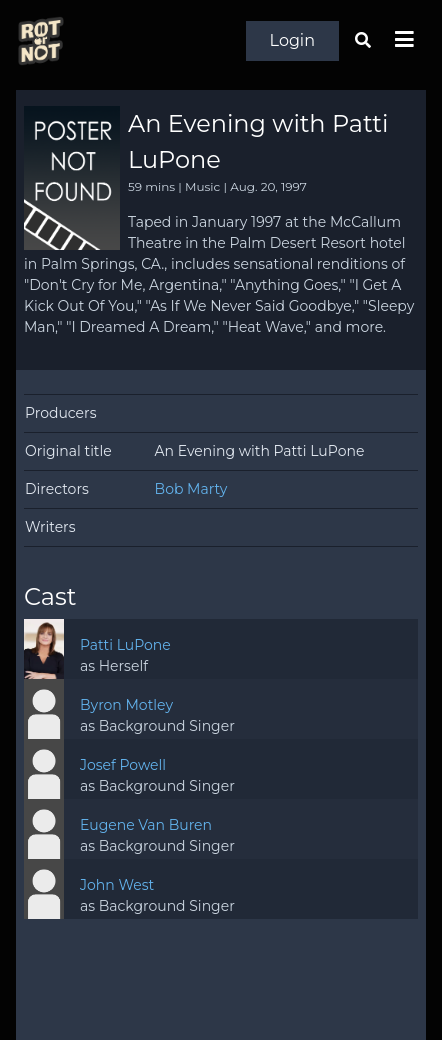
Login (292, 40)
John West (117, 885)
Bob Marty (191, 489)
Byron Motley (126, 705)
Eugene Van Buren (146, 825)
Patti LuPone (125, 645)
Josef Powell (123, 765)
